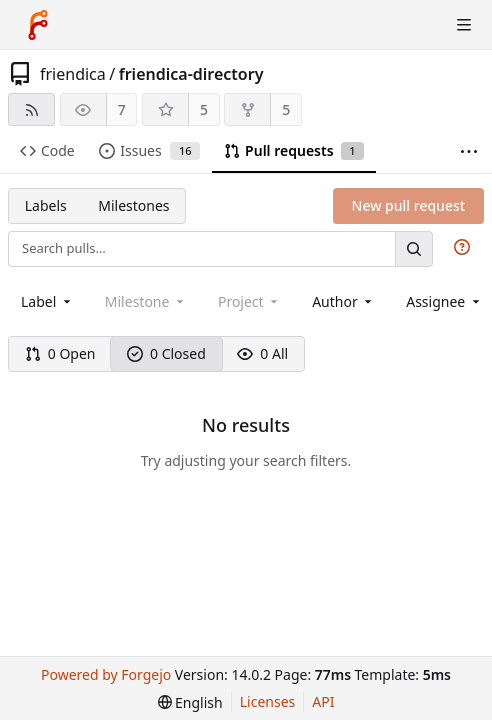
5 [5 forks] (286, 109)
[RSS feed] (31, 109)
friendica (73, 74)
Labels (46, 205)
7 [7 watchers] (122, 109)
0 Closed (166, 353)
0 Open (60, 353)
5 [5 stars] (204, 109)
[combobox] (47, 301)
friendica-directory (191, 74)
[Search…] (414, 248)
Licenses (268, 701)
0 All (262, 353)
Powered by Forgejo (106, 674)
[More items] (469, 151)
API (323, 701)
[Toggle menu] (464, 25)
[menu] (190, 702)
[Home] (38, 25)
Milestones (133, 205)
